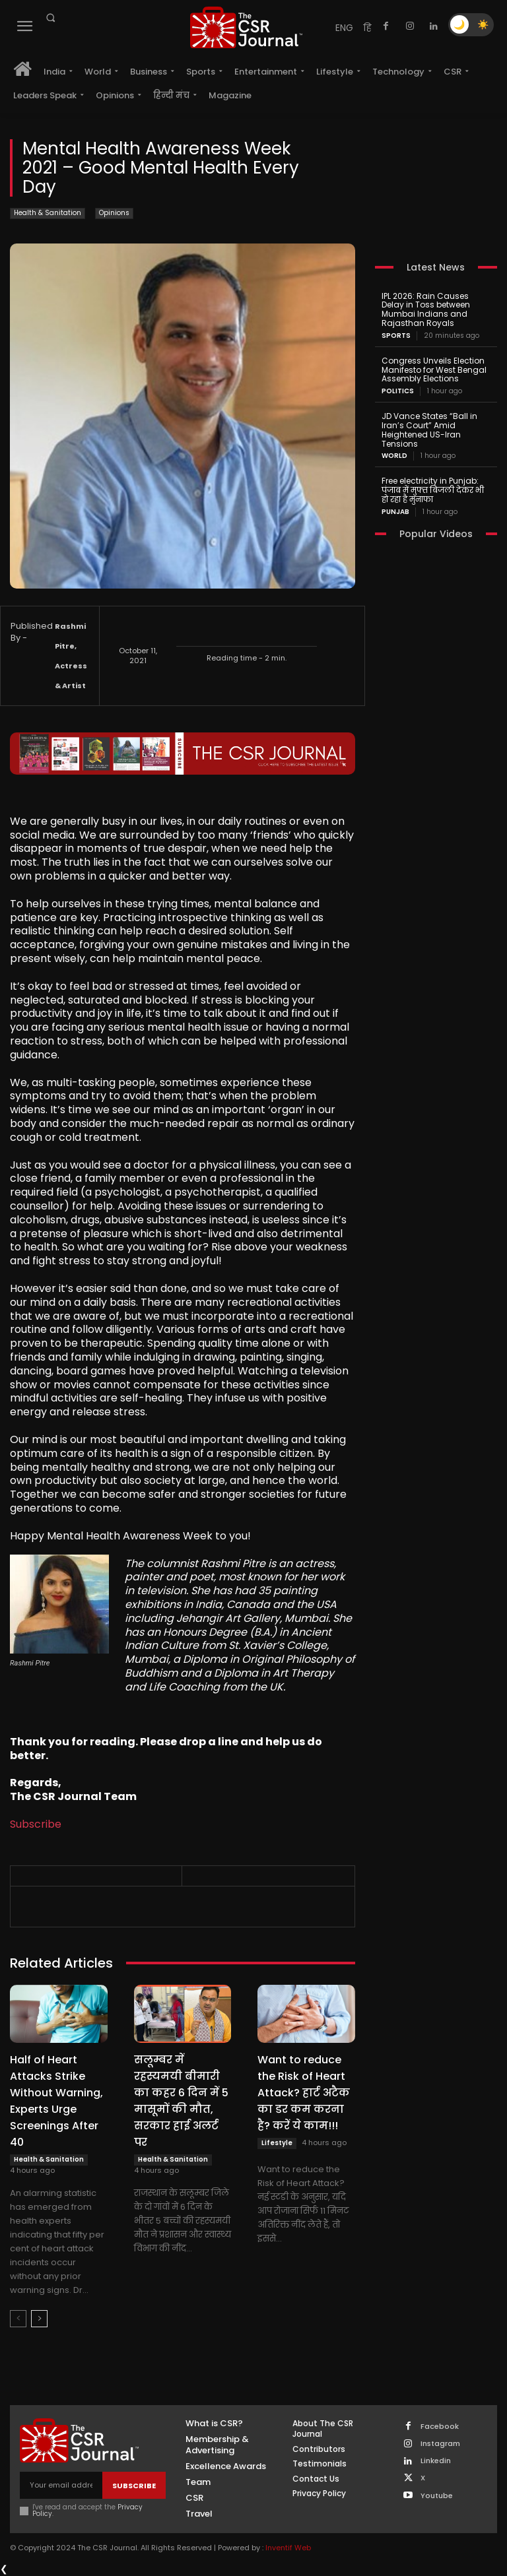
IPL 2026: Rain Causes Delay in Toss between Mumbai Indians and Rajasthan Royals (426, 309)
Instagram (440, 2444)
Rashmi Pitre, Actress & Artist (71, 656)
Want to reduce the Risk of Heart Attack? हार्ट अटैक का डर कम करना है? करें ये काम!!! (303, 2092)
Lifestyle (276, 2143)
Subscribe (35, 1824)
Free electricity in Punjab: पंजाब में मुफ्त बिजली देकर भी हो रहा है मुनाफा (433, 490)
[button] (50, 18)
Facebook (440, 2426)
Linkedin (436, 2461)
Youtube (437, 2496)
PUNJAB (395, 512)
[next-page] (39, 2318)
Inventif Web (288, 2547)
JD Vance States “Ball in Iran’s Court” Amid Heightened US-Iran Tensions (429, 429)
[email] (61, 2485)
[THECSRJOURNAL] (246, 27)
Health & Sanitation (47, 213)
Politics (398, 391)
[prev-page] (18, 2318)
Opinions (114, 213)
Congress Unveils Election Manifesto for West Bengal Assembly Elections (434, 370)
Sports (396, 335)
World (394, 456)
